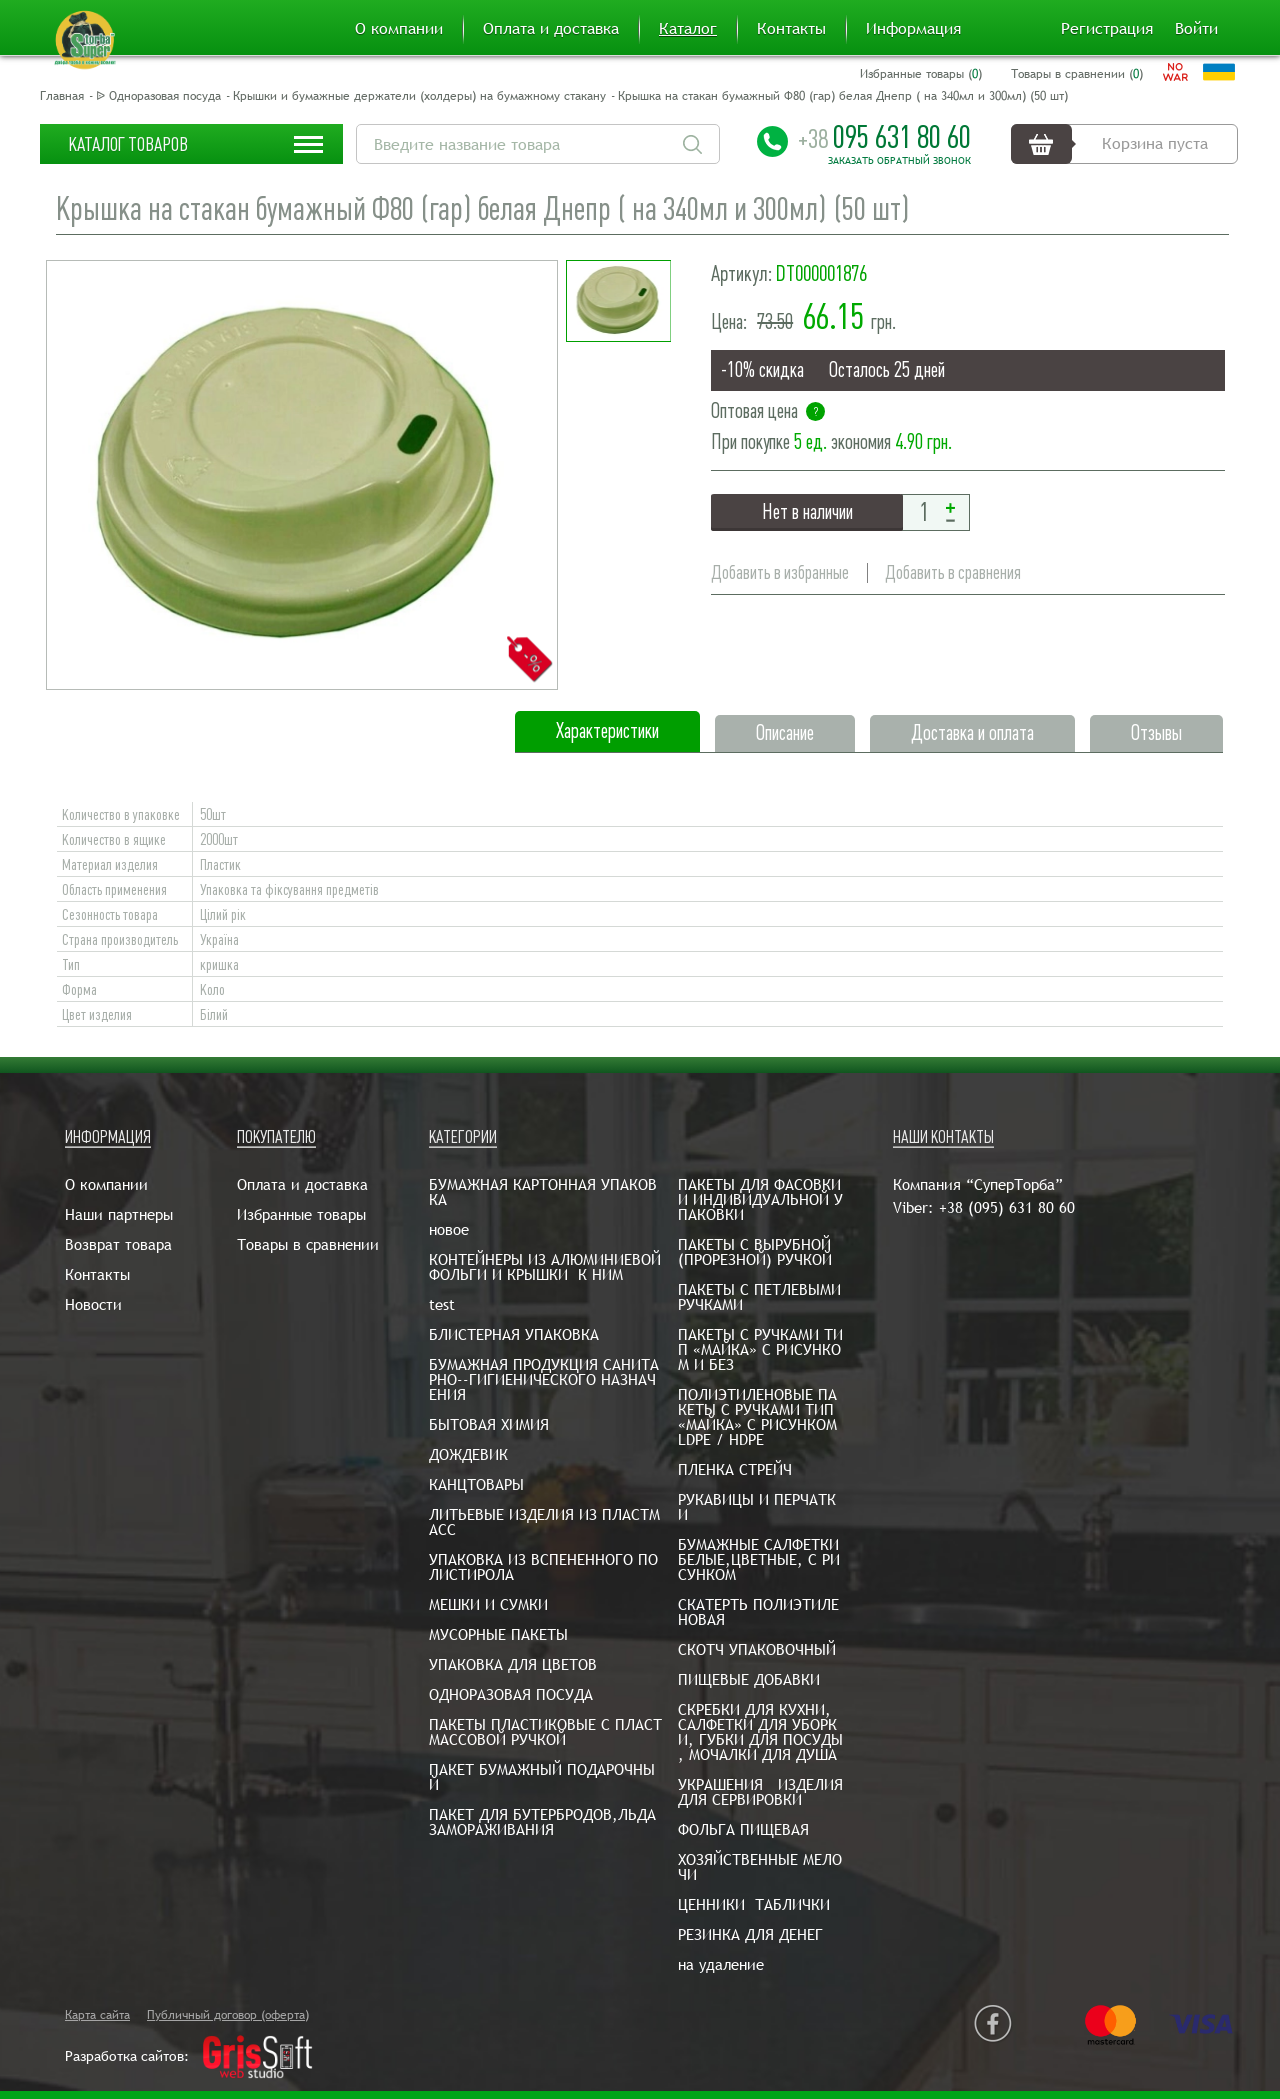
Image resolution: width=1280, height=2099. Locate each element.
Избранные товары (301, 1214)
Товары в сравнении (308, 1244)
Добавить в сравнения (953, 572)
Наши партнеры (119, 1214)
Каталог (688, 29)
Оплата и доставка (551, 29)
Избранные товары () (921, 74)
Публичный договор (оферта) (228, 2015)
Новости (93, 1304)
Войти (1196, 29)
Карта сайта (97, 2015)
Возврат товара (118, 1244)
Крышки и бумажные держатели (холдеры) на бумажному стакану (419, 96)
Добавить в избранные (780, 572)
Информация (913, 29)
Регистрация (1107, 29)
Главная (62, 96)
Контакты (791, 29)
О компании (399, 29)
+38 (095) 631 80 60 (1007, 1207)
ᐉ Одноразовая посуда (158, 96)
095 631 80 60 (884, 137)
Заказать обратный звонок (899, 161)
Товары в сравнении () (1077, 74)
